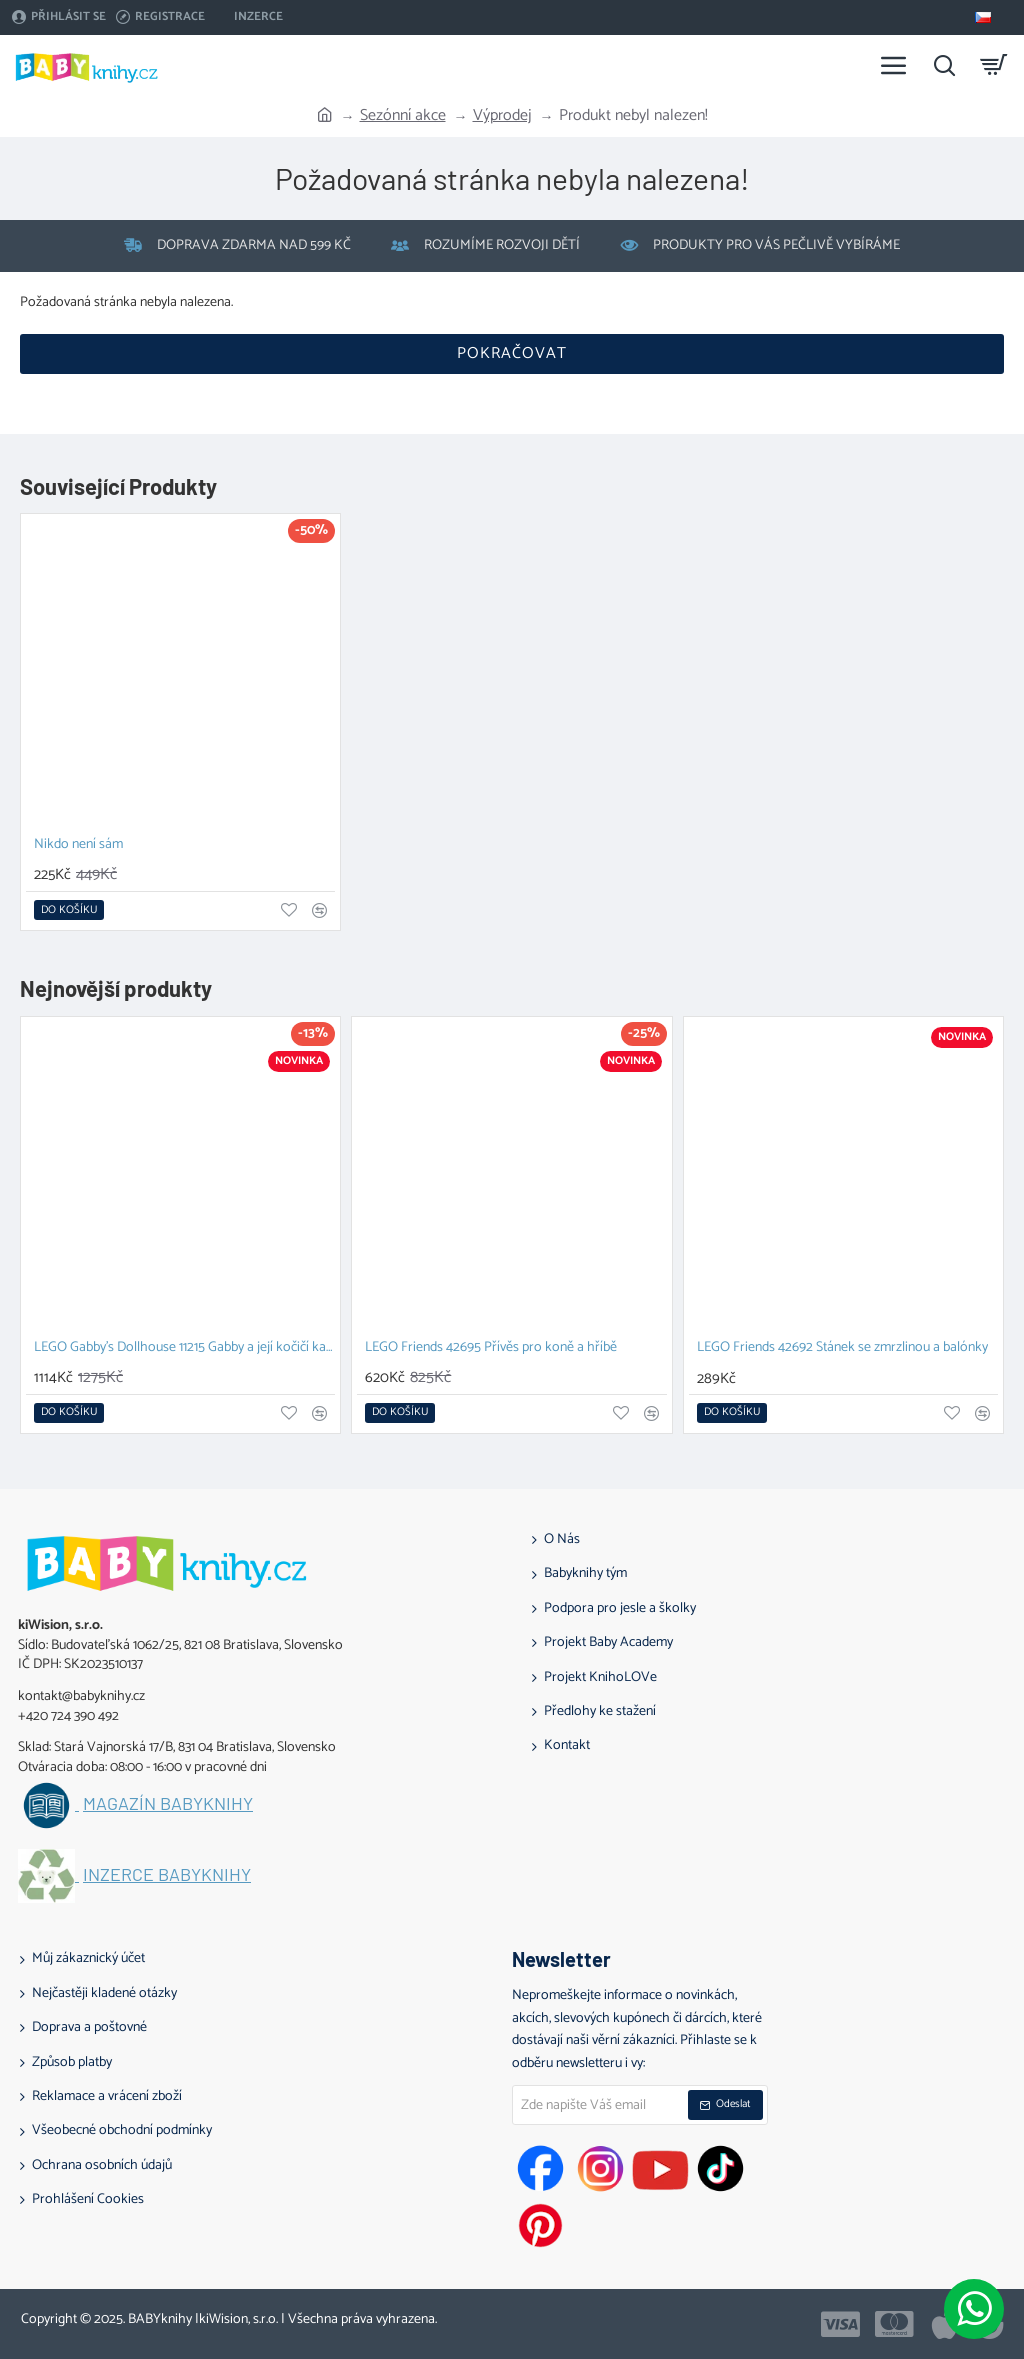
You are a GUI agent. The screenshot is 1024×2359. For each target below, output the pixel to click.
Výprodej (502, 116)
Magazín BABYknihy (168, 1804)
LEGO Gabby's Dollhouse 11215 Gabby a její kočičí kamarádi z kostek (184, 1348)
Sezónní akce (403, 116)
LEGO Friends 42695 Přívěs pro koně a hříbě (491, 1348)
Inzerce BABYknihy (167, 1875)
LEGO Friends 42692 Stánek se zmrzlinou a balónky (842, 1348)
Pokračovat (512, 353)
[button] (69, 910)
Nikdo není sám (78, 845)
